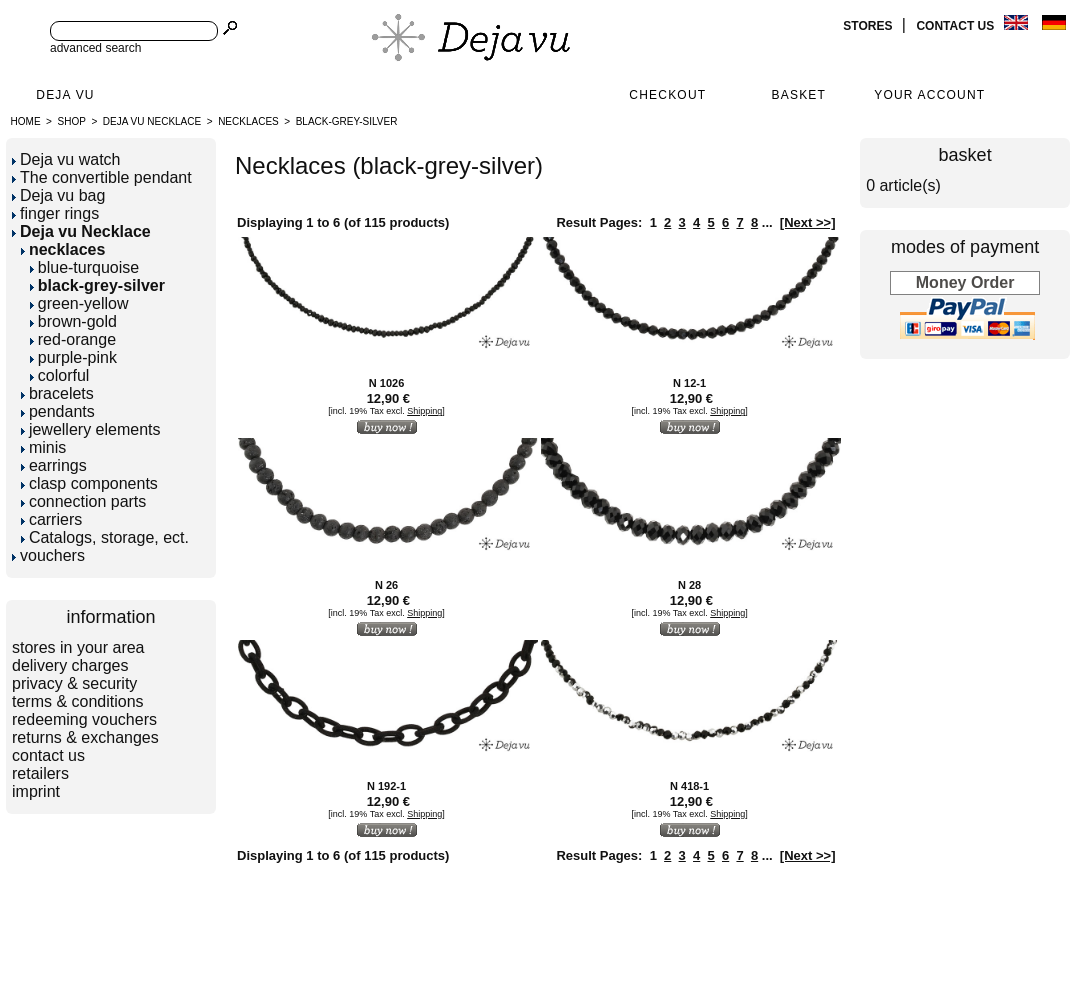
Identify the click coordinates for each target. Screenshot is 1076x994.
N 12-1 (689, 383)
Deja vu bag (58, 195)
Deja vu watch (66, 159)
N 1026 (386, 383)
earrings (54, 465)
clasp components (89, 483)
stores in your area (78, 647)
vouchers (48, 555)
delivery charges (70, 665)
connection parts (83, 501)
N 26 (386, 585)
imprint (36, 791)
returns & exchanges (85, 737)
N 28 (689, 585)
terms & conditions (78, 701)
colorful (60, 375)
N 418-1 (689, 786)
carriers (51, 519)
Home (26, 121)
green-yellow (79, 303)
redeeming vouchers (84, 719)
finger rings (55, 213)
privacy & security (74, 683)
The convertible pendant (102, 177)
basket (965, 155)
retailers (40, 773)
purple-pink (73, 357)
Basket (799, 95)
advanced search (95, 48)
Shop (72, 121)
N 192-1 (386, 786)
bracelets (57, 393)
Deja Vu (65, 95)
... (767, 222)
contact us (956, 26)
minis (43, 447)
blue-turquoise (84, 267)
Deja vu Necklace (152, 121)
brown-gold (73, 321)
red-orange (73, 339)
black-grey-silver (347, 121)
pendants (58, 411)
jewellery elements (91, 429)
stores (869, 26)
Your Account (929, 95)
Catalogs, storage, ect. (105, 537)
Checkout (667, 95)
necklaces (248, 121)
